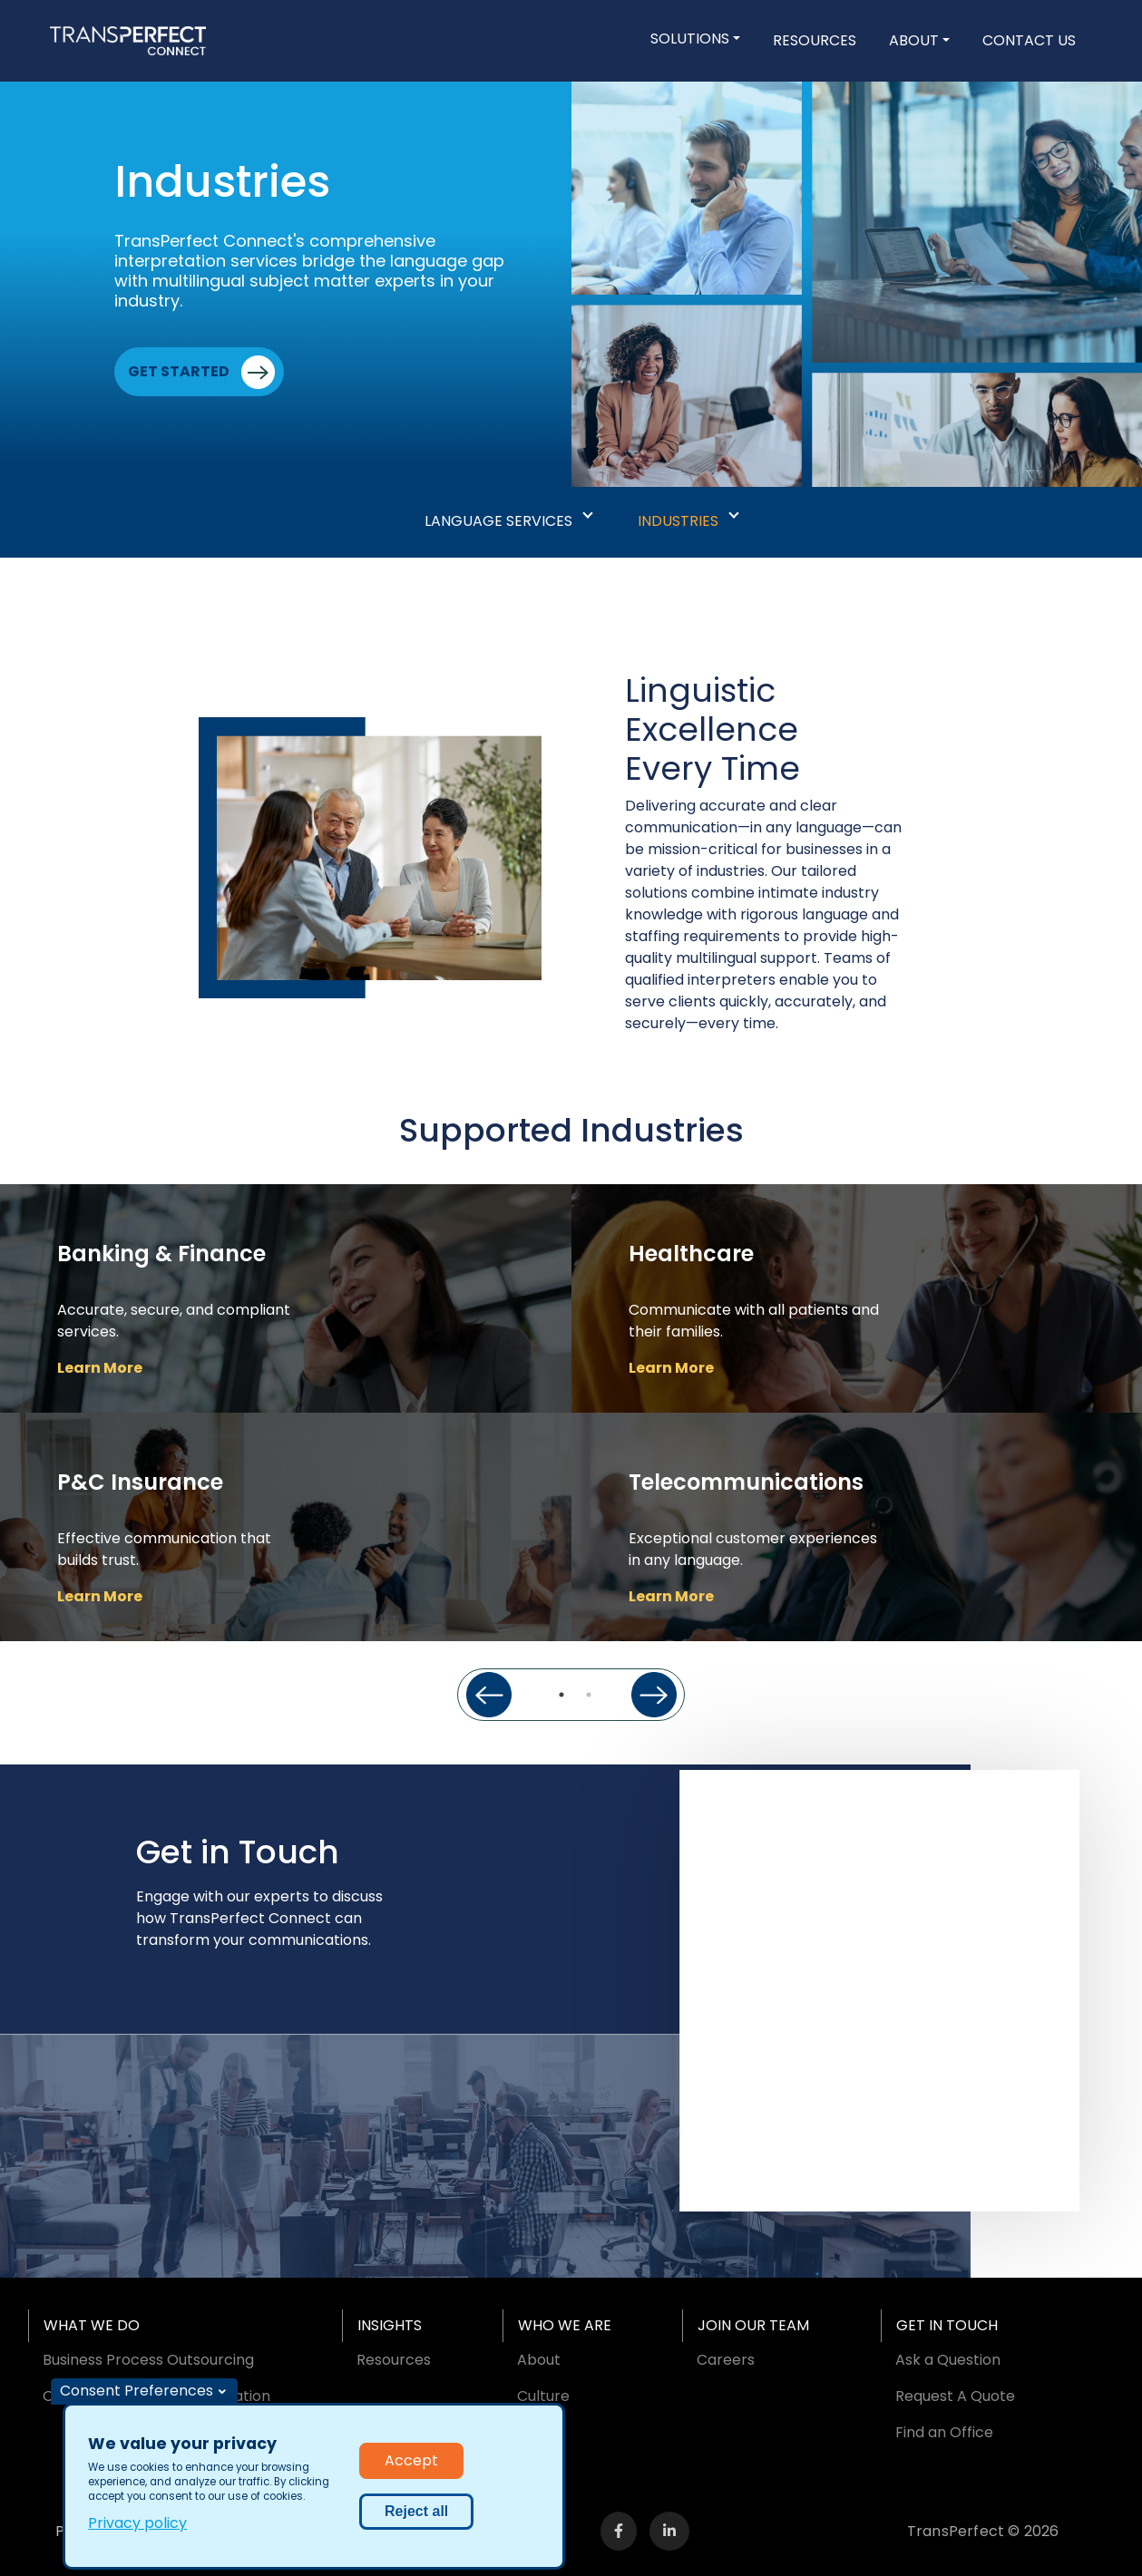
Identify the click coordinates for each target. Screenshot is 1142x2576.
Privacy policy (137, 2523)
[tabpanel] (285, 1412)
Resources (814, 40)
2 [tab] (589, 1695)
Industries (678, 520)
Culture (543, 2396)
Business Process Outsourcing (148, 2359)
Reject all (416, 2511)
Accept (411, 2460)
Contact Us (1029, 40)
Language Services (498, 520)
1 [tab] (561, 1695)
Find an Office (944, 2432)
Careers (726, 2359)
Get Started (178, 371)
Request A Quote (955, 2396)
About (914, 40)
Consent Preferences (136, 2390)
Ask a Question (947, 2359)
